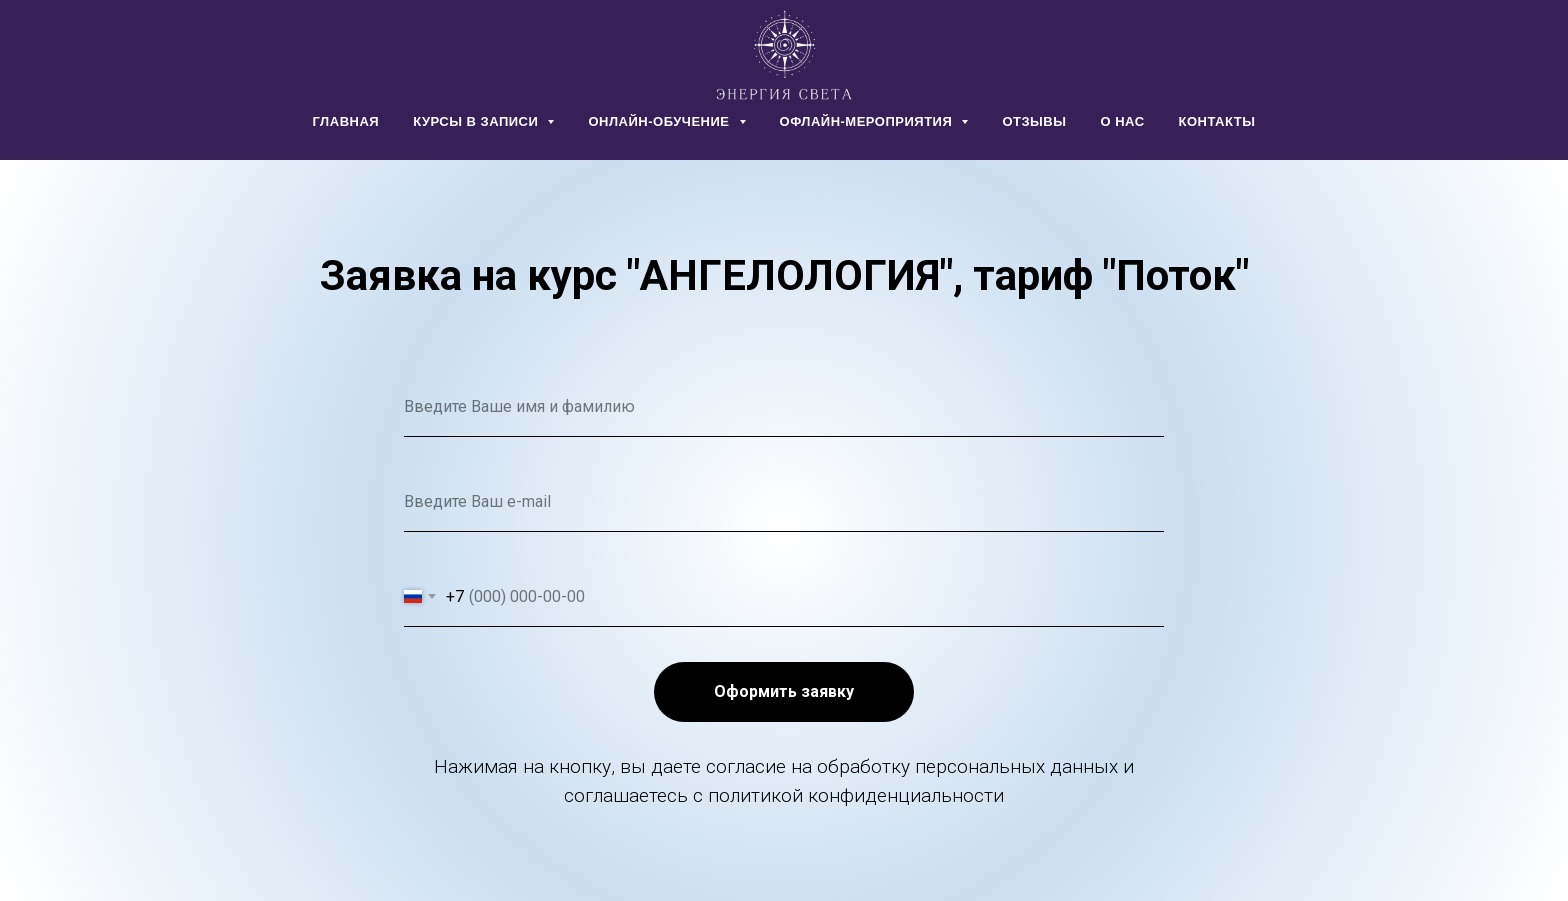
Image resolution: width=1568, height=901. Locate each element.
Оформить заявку (784, 691)
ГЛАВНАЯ (346, 121)
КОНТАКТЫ (1217, 121)
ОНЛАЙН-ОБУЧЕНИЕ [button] (660, 121)
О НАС (1122, 121)
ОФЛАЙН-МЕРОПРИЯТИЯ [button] (868, 121)
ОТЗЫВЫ (1034, 121)
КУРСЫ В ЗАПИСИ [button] (477, 121)
